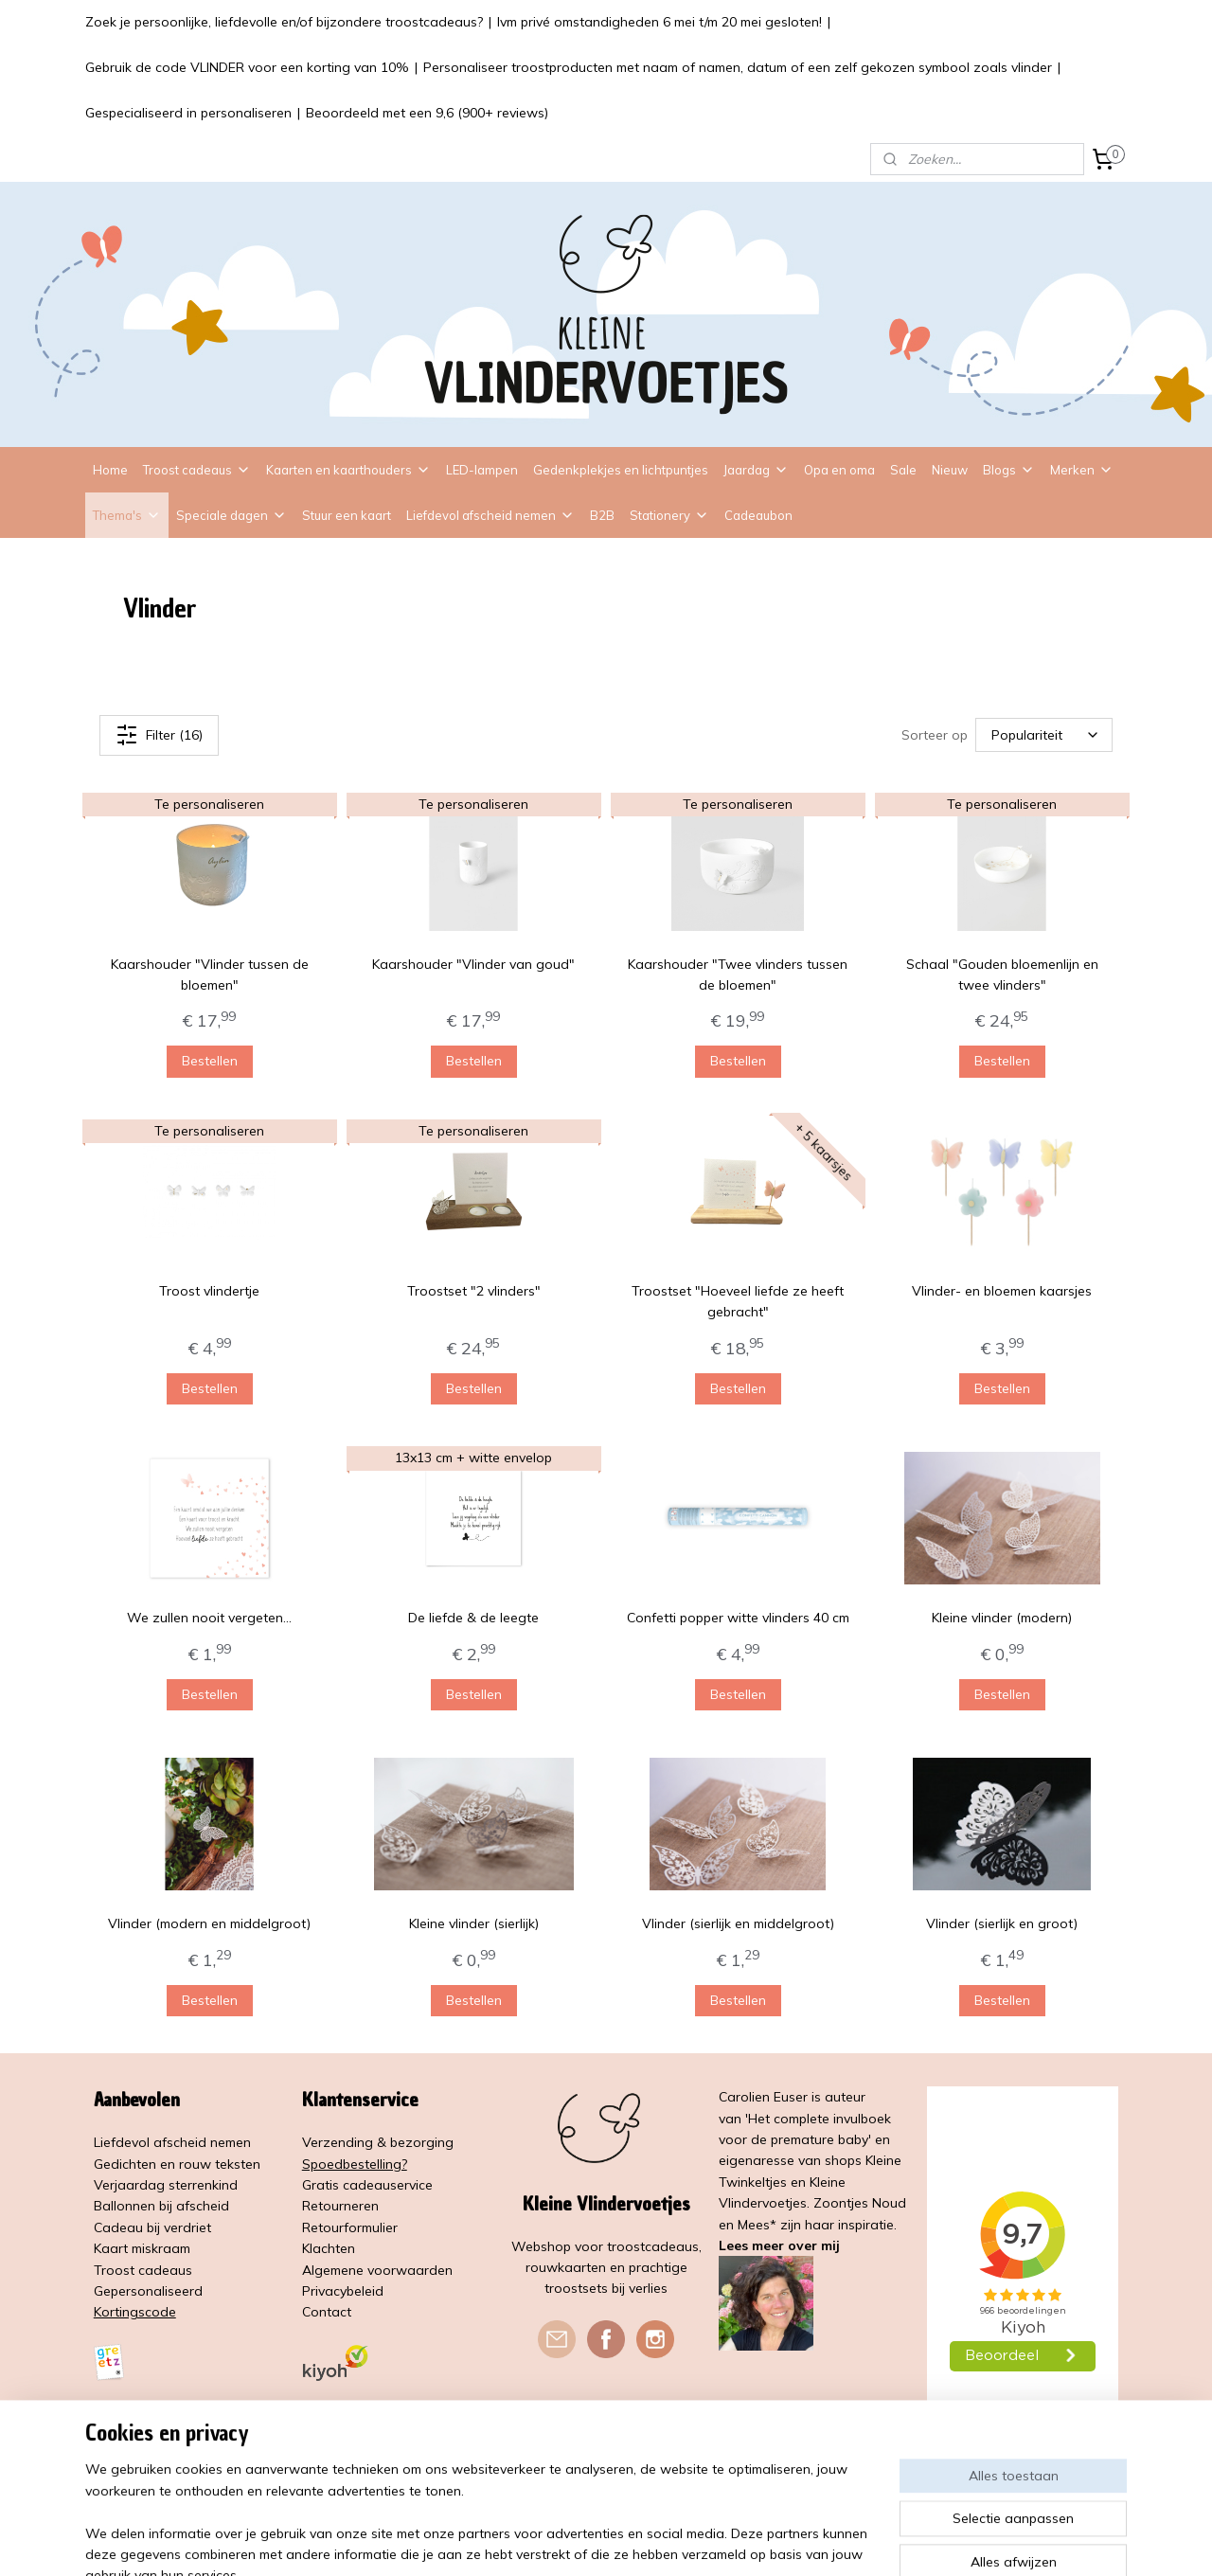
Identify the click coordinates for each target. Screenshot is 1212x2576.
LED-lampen (482, 469)
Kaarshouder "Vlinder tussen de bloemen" (210, 974)
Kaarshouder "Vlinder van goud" (473, 964)
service (411, 2184)
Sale (903, 469)
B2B (602, 515)
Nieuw (950, 469)
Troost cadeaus (197, 469)
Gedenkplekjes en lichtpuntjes (620, 469)
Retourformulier (350, 2227)
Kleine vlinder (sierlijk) (474, 1923)
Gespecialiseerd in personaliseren (188, 112)
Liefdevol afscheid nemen (490, 515)
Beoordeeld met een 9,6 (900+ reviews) (427, 112)
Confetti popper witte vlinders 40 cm (738, 1617)
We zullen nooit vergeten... (209, 1617)
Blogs (1009, 469)
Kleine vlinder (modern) (1002, 1617)
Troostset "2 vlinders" (474, 1290)
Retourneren (340, 2205)
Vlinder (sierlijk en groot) (1002, 1923)
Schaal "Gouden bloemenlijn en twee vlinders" (1002, 974)
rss (597, 2541)
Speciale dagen (231, 515)
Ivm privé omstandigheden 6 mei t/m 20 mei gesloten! (659, 21)
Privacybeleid (342, 2290)
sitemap (562, 2541)
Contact (326, 2311)
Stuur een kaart (346, 515)
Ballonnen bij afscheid (161, 2205)
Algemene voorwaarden (377, 2270)
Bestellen (210, 1060)
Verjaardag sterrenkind (166, 2184)
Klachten (328, 2248)
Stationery (669, 515)
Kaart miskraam (142, 2248)
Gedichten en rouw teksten (177, 2164)
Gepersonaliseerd (148, 2290)
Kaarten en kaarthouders (348, 469)
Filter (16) (159, 735)
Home (110, 469)
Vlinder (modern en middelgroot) (209, 1923)
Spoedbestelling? (354, 2164)
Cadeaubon (758, 515)
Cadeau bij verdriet (152, 2227)
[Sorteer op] (1044, 735)
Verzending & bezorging (378, 2142)
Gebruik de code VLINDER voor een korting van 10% (247, 67)
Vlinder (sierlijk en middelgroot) (738, 1923)
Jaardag (756, 469)
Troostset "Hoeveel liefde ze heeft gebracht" (738, 1301)
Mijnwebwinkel (815, 2541)
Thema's (127, 515)
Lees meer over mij (779, 2245)
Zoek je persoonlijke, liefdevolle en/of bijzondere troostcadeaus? (284, 21)
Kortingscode (135, 2311)
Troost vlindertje (209, 1290)
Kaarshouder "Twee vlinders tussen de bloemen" (737, 974)
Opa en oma (839, 469)
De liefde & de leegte (473, 1617)
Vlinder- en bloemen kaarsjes (1002, 1290)
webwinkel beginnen (663, 2541)
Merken (1082, 469)
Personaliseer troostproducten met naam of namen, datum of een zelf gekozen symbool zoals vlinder (737, 67)
